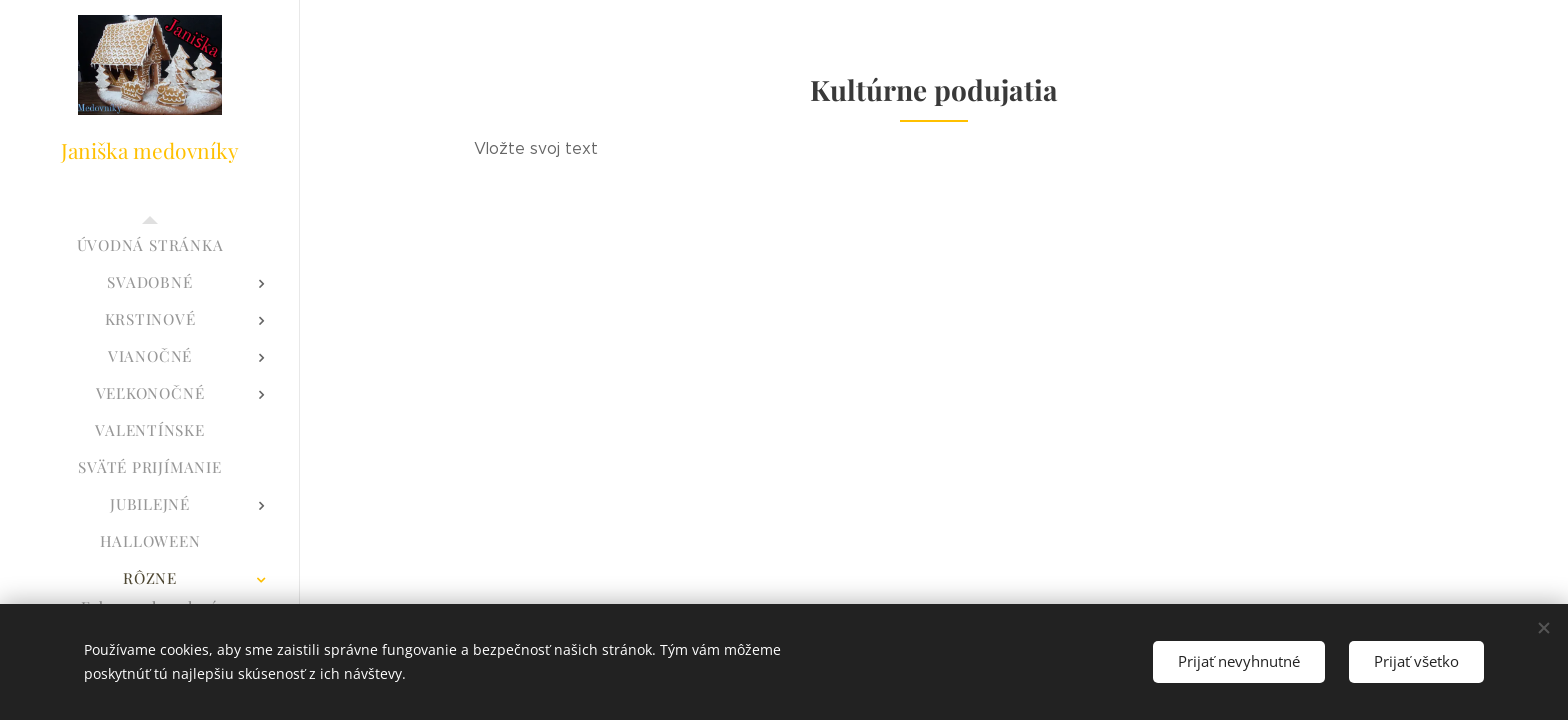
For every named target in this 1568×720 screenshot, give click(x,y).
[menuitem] (150, 245)
